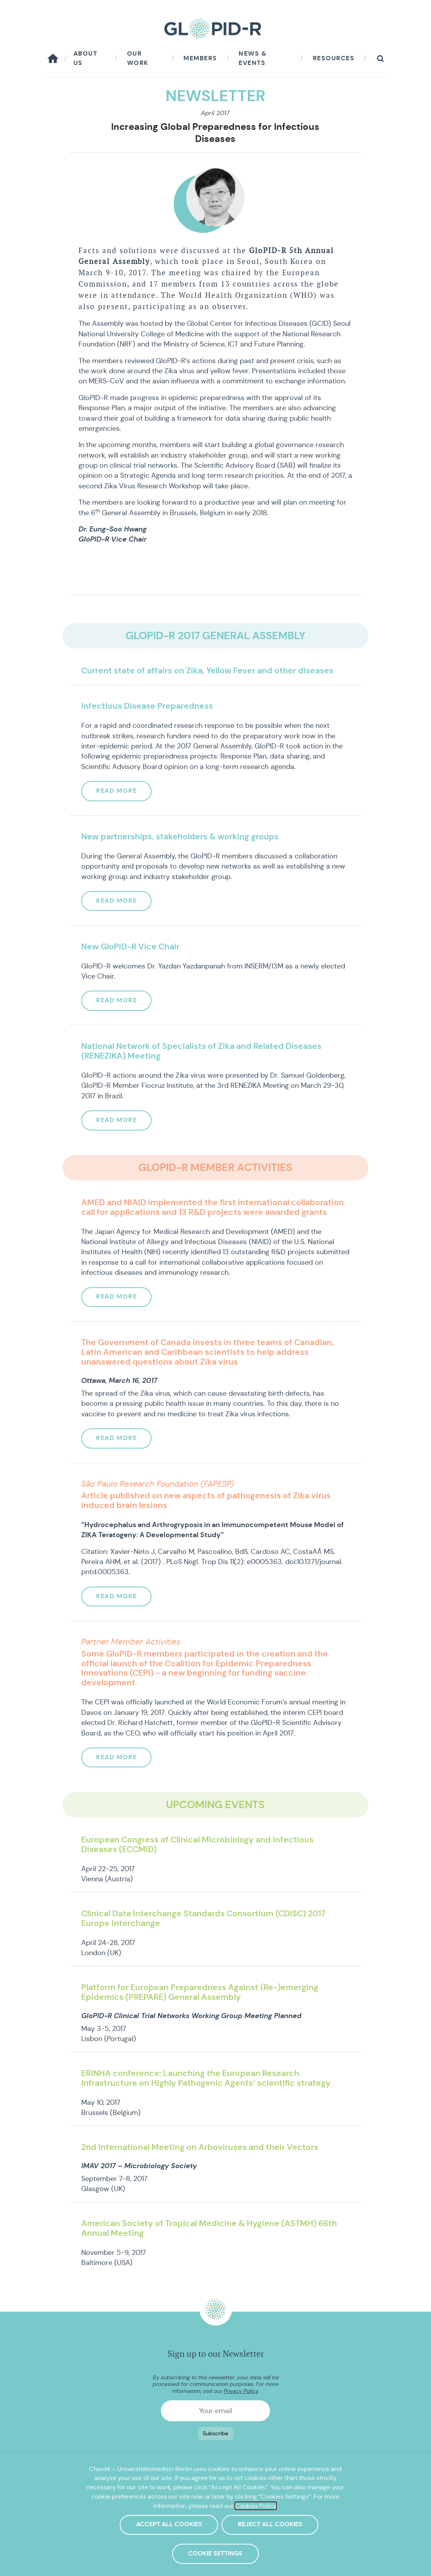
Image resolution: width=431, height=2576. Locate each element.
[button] (380, 58)
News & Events (253, 58)
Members (200, 58)
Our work (137, 58)
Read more (118, 791)
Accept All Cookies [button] (170, 2526)
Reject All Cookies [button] (271, 2526)
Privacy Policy (241, 2390)
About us (85, 58)
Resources (334, 58)
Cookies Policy (255, 2510)
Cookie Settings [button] (215, 2555)
